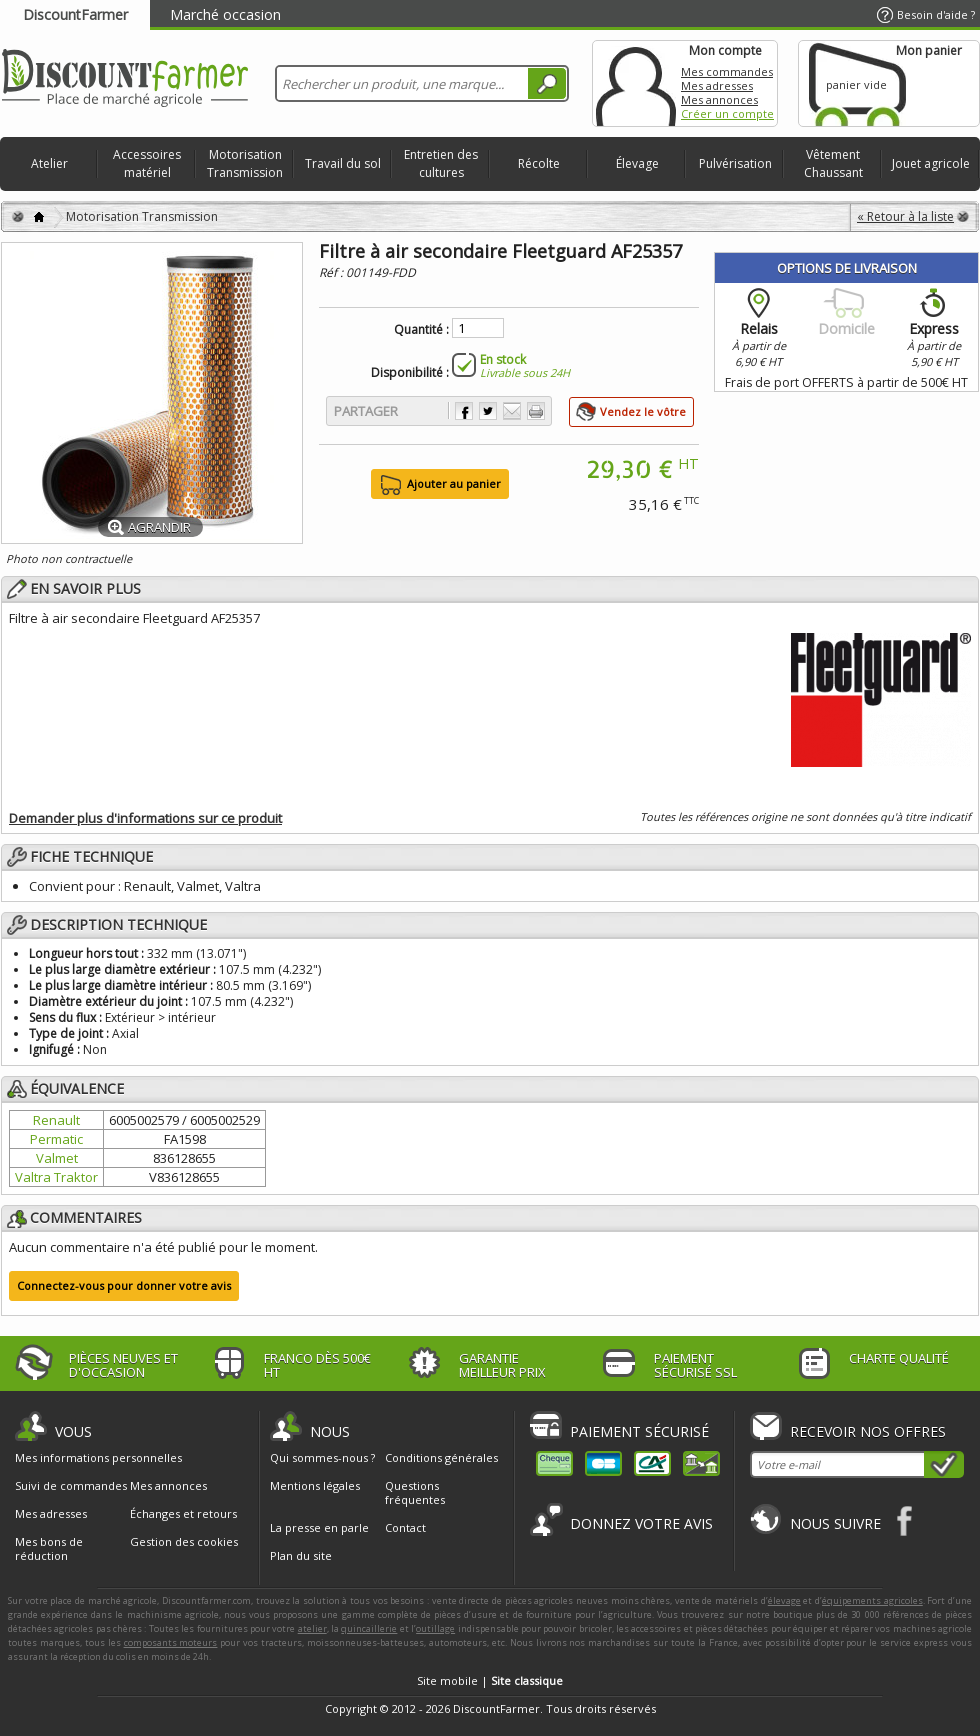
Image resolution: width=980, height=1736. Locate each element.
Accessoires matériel (147, 163)
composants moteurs (171, 1642)
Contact (405, 1527)
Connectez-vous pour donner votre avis (124, 1285)
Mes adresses (717, 85)
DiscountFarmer (75, 14)
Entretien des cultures (441, 163)
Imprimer (536, 411)
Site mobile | (490, 1680)
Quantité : (421, 330)
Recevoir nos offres (868, 1431)
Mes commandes (727, 71)
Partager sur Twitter (488, 411)
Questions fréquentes (415, 1492)
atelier (312, 1628)
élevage (784, 1600)
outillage (435, 1628)
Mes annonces (719, 99)
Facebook (905, 1520)
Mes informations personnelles (98, 1458)
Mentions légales (315, 1485)
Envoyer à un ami (512, 411)
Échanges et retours (183, 1514)
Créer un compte (727, 113)
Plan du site (301, 1555)
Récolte (539, 163)
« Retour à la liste (905, 216)
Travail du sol (343, 163)
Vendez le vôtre (643, 411)
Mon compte (636, 83)
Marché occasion (225, 14)
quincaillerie (369, 1628)
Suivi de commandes (71, 1486)
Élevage (637, 163)
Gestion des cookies (184, 1542)
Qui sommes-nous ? (322, 1457)
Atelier (49, 163)
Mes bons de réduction (49, 1549)
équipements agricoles (872, 1600)
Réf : (332, 272)
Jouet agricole (931, 163)
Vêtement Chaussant (833, 163)
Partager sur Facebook (464, 411)
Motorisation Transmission (245, 163)
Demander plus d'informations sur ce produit (145, 818)
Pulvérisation (735, 163)
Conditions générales (441, 1457)
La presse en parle (319, 1527)
